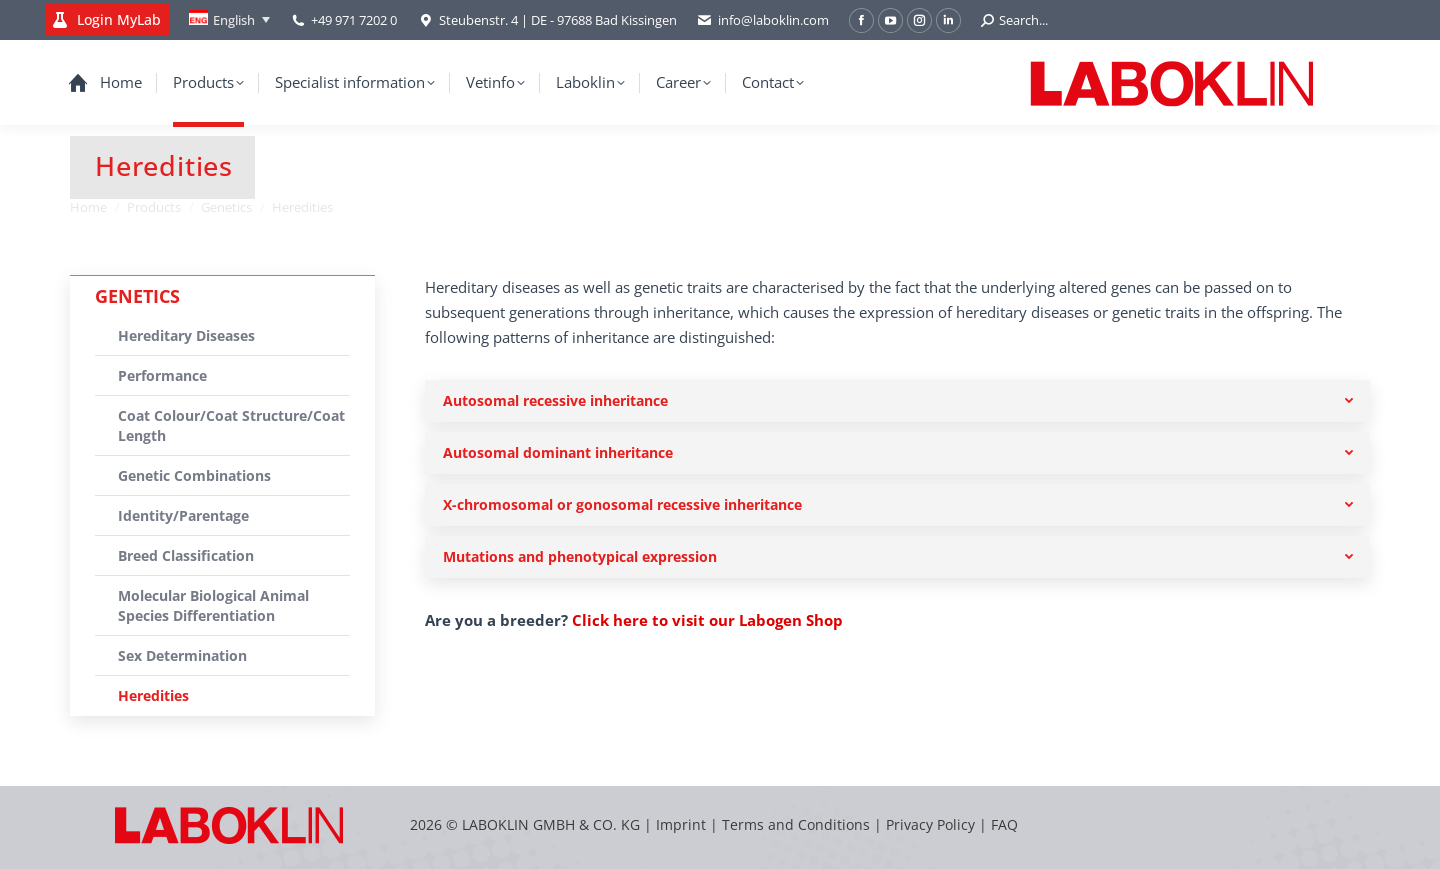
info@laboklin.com (763, 20)
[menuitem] (229, 20)
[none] (229, 20)
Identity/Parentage (183, 515)
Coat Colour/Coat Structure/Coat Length (231, 425)
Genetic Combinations (194, 475)
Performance (162, 375)
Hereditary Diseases (186, 335)
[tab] (897, 401)
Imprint (681, 824)
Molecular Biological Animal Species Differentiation (213, 605)
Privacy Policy (930, 824)
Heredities (153, 695)
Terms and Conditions (798, 824)
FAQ (1004, 824)
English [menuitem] (234, 20)
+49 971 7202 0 (354, 20)
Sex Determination (182, 655)
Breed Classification (186, 555)
